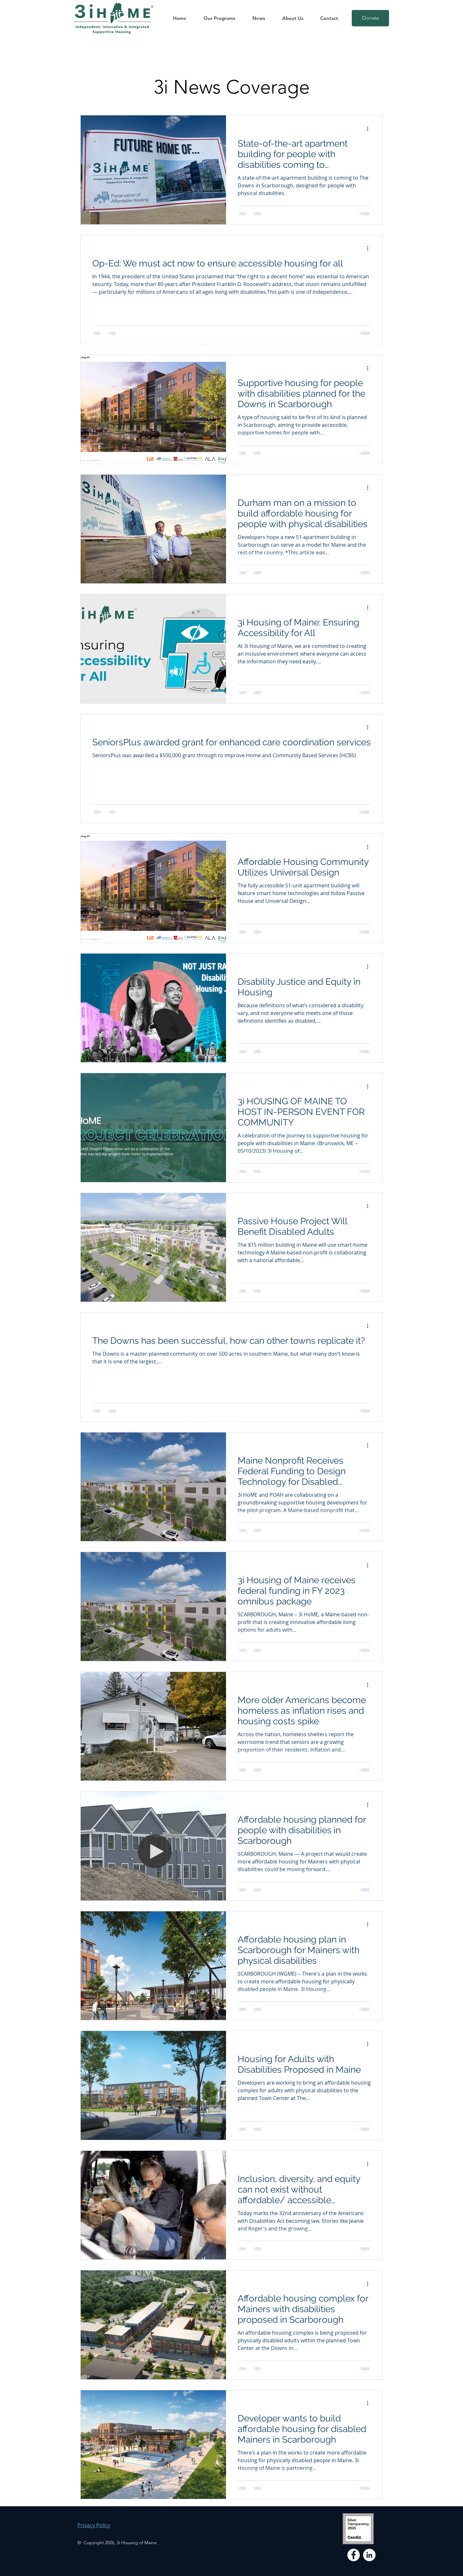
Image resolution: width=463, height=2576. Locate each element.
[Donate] (370, 18)
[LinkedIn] (369, 2555)
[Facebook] (353, 2555)
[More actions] (370, 128)
